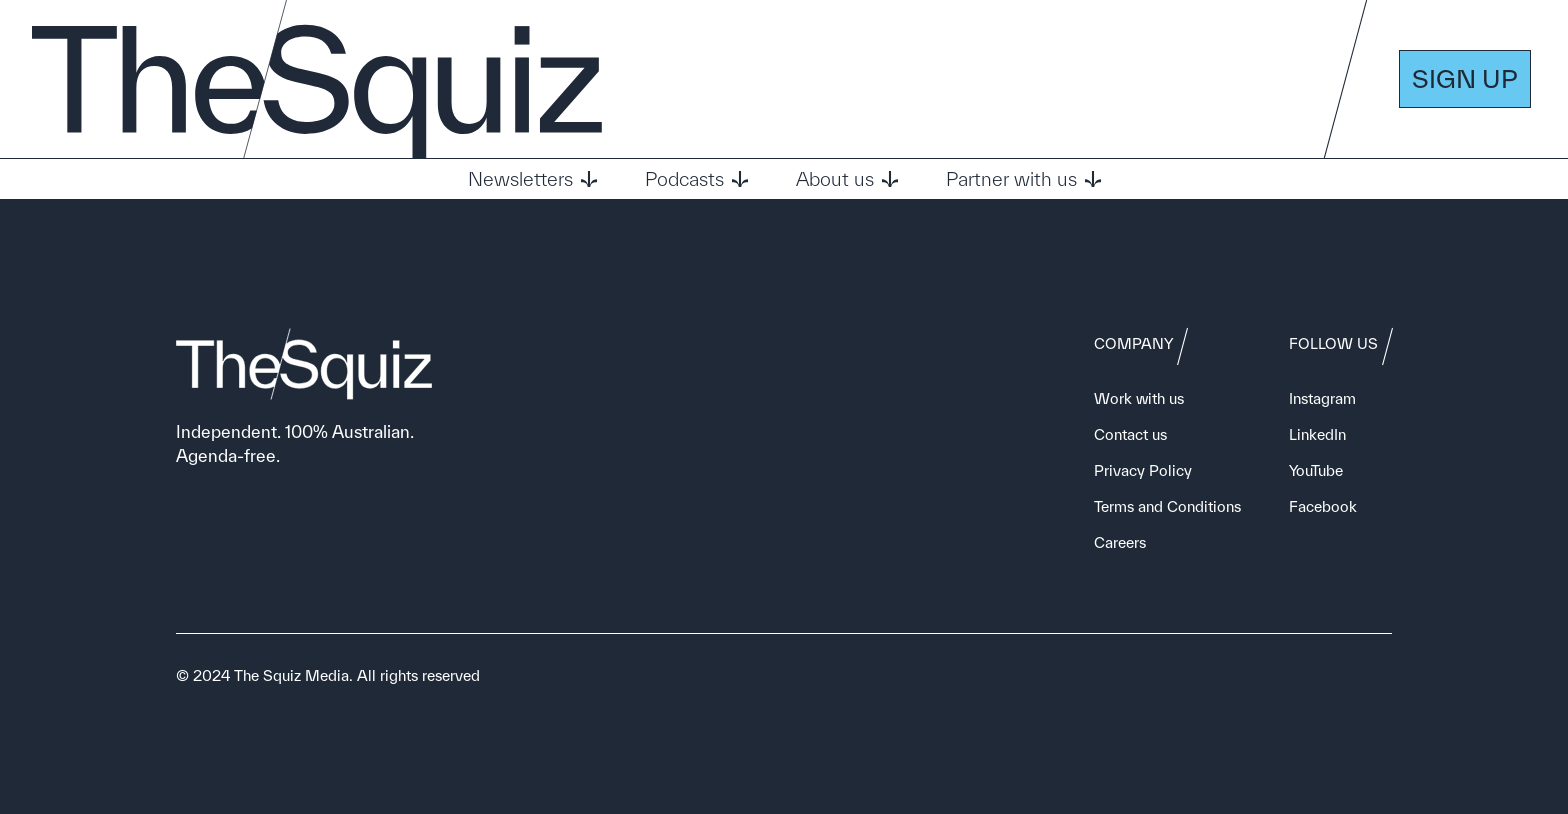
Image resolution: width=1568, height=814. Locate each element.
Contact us (1130, 434)
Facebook (1323, 506)
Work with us (1139, 398)
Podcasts (696, 179)
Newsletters (532, 179)
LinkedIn (1317, 434)
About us (847, 179)
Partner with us (1023, 179)
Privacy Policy (1143, 470)
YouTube (1316, 470)
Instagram (1322, 398)
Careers (1120, 542)
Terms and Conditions (1167, 506)
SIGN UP (1465, 78)
